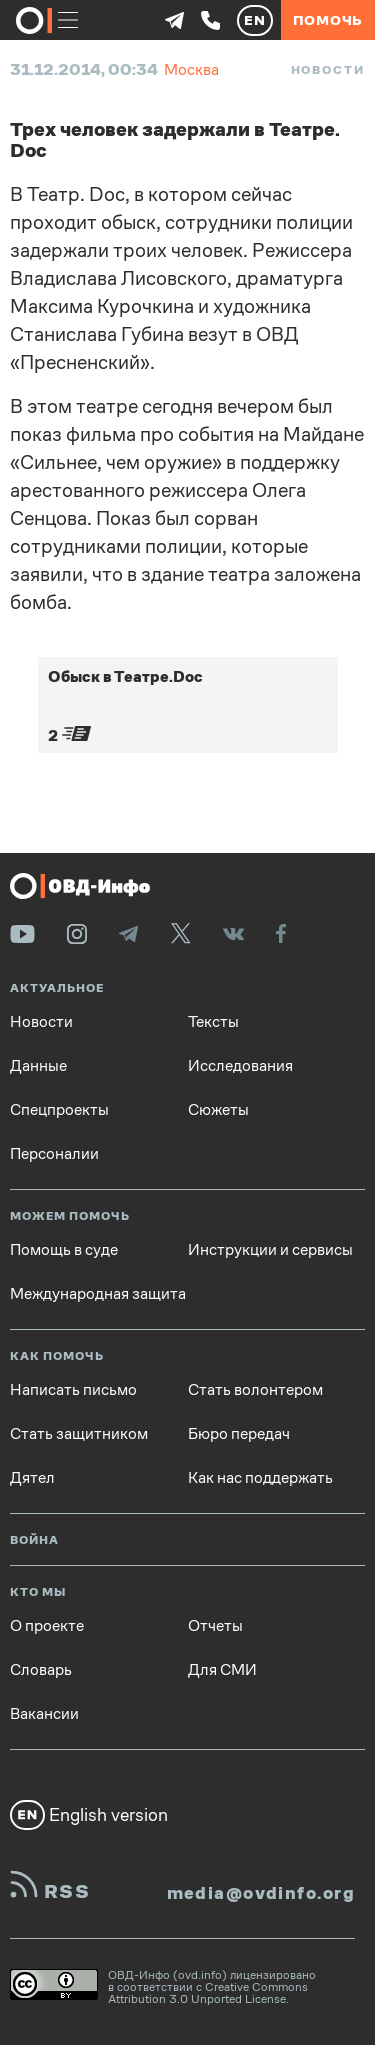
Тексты (213, 1022)
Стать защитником (79, 1434)
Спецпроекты (59, 1110)
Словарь (41, 1670)
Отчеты (215, 1626)
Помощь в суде (64, 1250)
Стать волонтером (255, 1390)
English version (89, 1815)
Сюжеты (218, 1110)
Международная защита (98, 1294)
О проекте (47, 1626)
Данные (38, 1066)
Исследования (240, 1066)
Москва (191, 69)
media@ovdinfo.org (261, 1893)
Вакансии (44, 1714)
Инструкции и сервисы (270, 1250)
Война (34, 1540)
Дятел (32, 1478)
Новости (328, 70)
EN (255, 20)
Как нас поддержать (260, 1478)
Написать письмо (73, 1390)
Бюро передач (239, 1434)
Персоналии (54, 1154)
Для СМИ (222, 1670)
